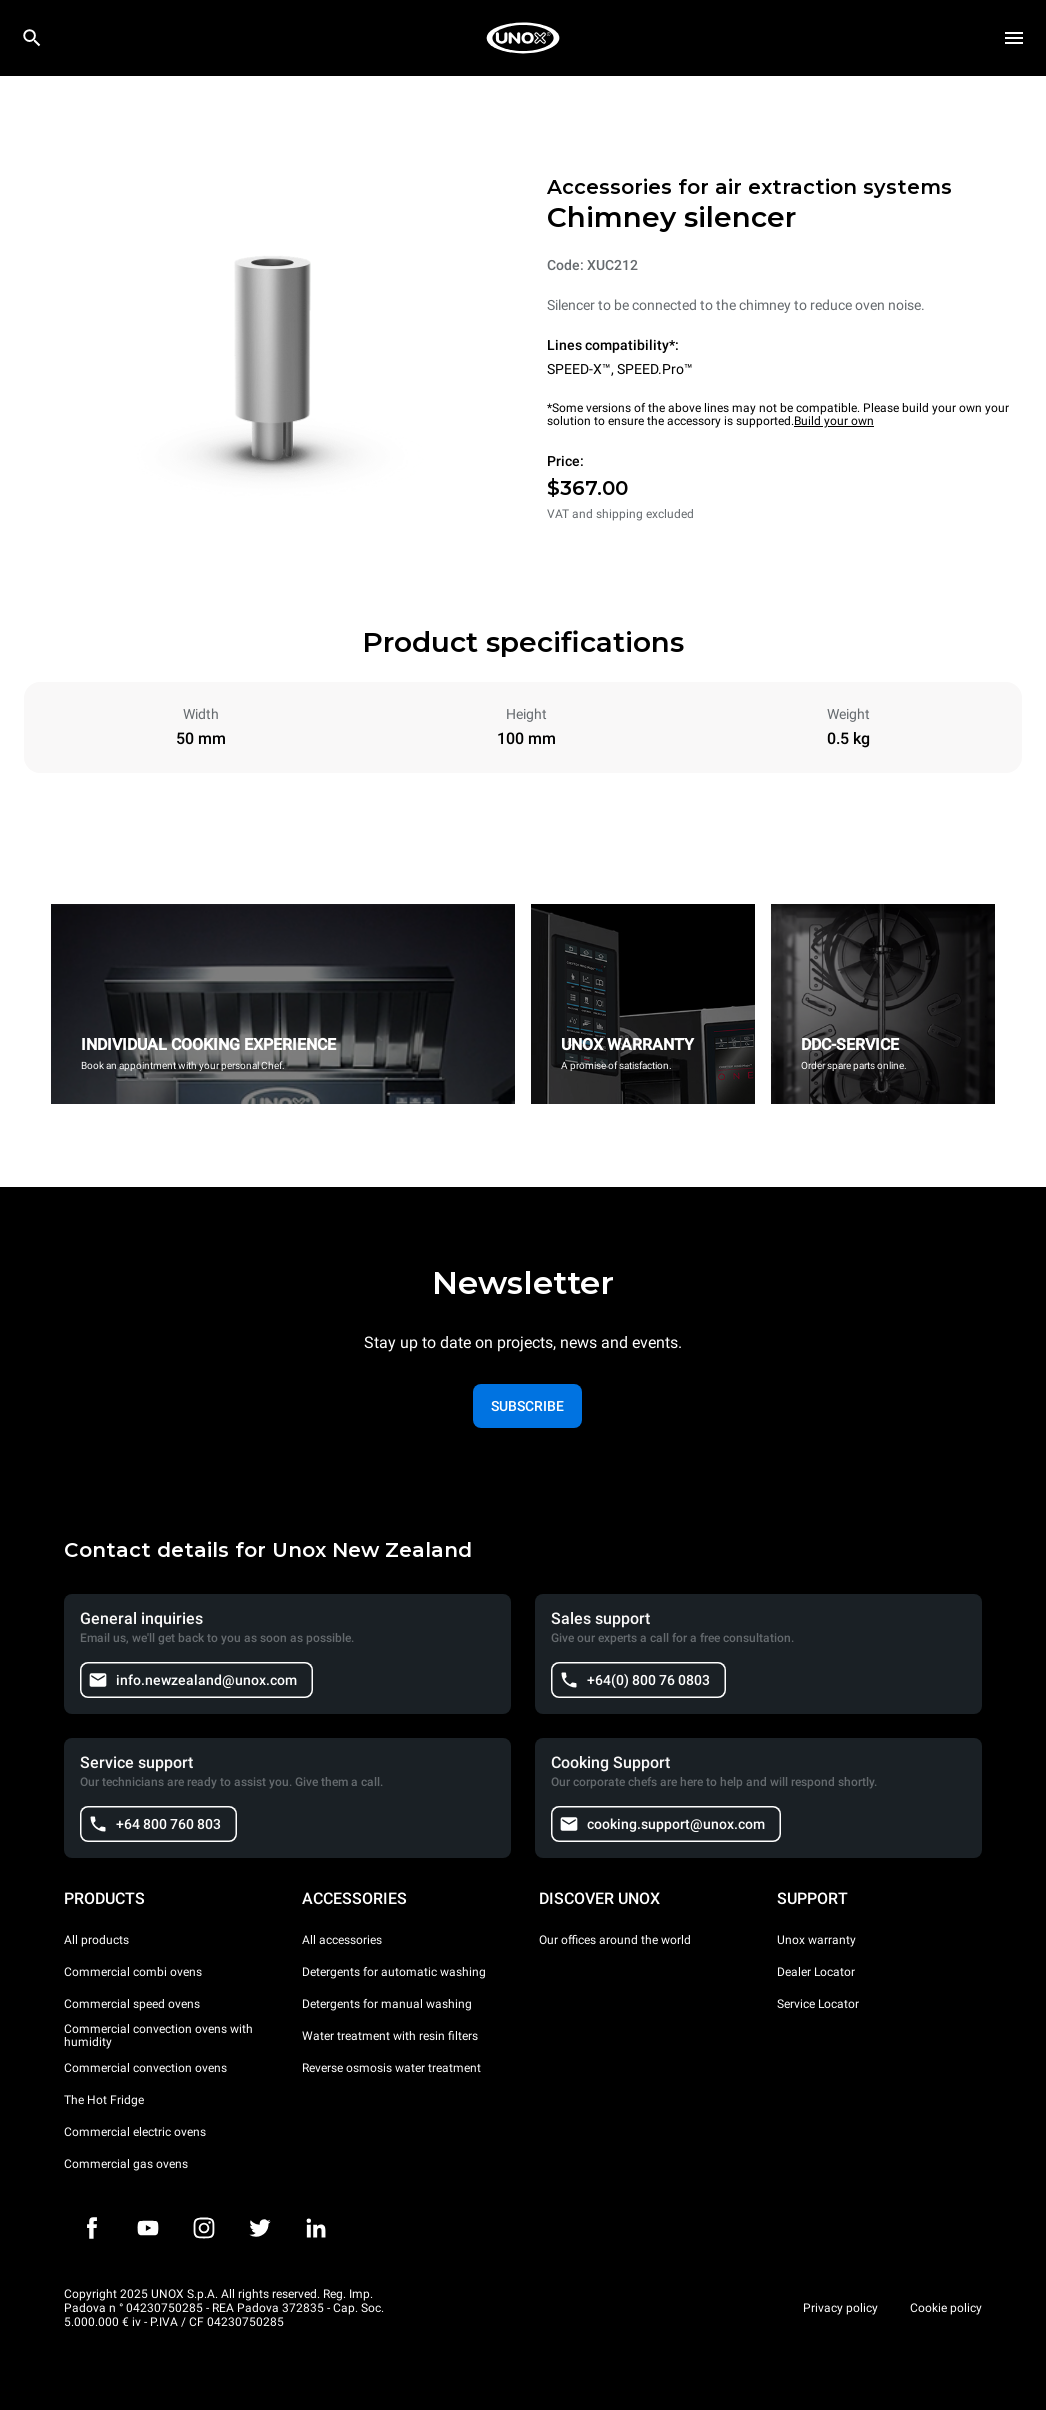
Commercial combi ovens (133, 1972)
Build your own (834, 421)
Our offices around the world (615, 1940)
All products (96, 1940)
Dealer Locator (816, 1972)
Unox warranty (816, 1940)
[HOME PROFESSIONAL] (523, 38)
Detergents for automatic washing (394, 1972)
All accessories (342, 1940)
